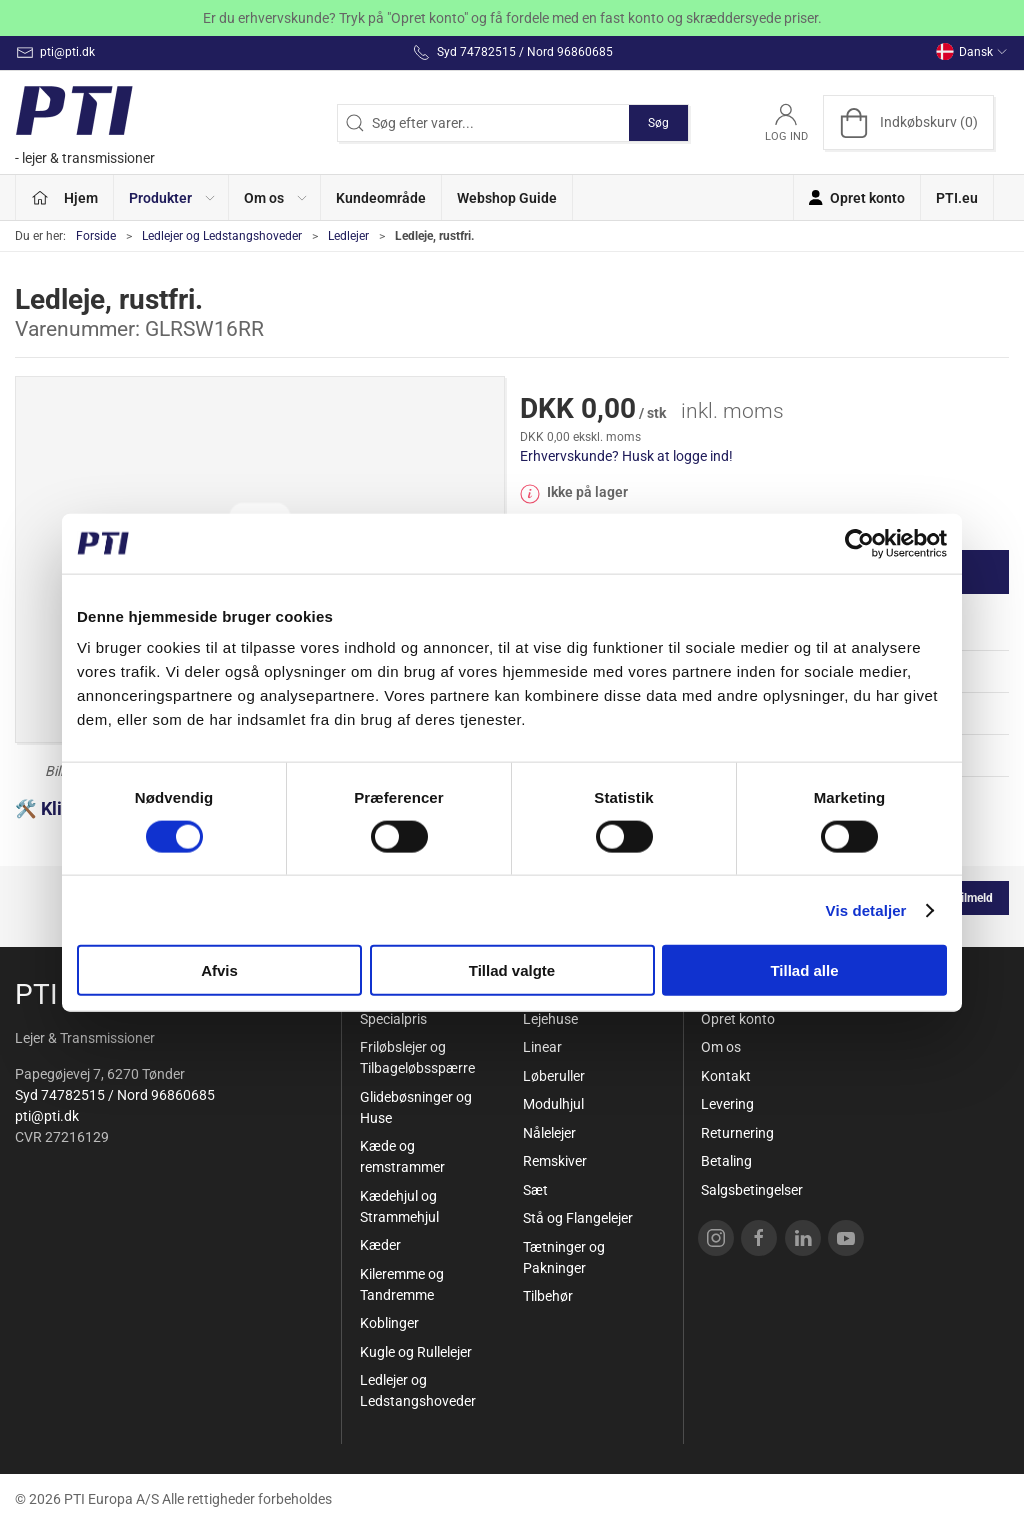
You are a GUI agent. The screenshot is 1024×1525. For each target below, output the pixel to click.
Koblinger (389, 1323)
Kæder (380, 1245)
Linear (542, 1047)
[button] (171, 197)
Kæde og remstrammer (402, 1156)
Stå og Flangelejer (578, 1218)
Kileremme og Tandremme (402, 1284)
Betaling (726, 1161)
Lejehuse (550, 1019)
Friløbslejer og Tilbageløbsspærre (417, 1057)
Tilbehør (548, 1296)
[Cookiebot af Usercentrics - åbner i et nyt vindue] (859, 543)
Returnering (737, 1133)
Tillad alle (804, 970)
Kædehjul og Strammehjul (399, 1206)
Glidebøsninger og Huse (416, 1107)
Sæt (535, 1190)
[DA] (90, 122)
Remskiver (555, 1161)
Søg (658, 123)
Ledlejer (348, 236)
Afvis (219, 970)
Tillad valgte (512, 970)
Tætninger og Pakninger (564, 1257)
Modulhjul (553, 1104)
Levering (727, 1104)
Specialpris (393, 1019)
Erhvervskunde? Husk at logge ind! (626, 456)
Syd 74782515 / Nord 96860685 (115, 1095)
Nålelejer (549, 1133)
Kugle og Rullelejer (416, 1352)
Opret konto (738, 1019)
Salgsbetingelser (752, 1190)
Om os (721, 1047)
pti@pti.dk (47, 1116)
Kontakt (726, 1076)
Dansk (972, 52)
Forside (96, 236)
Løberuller (554, 1076)
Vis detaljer (866, 909)
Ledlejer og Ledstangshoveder (222, 236)
